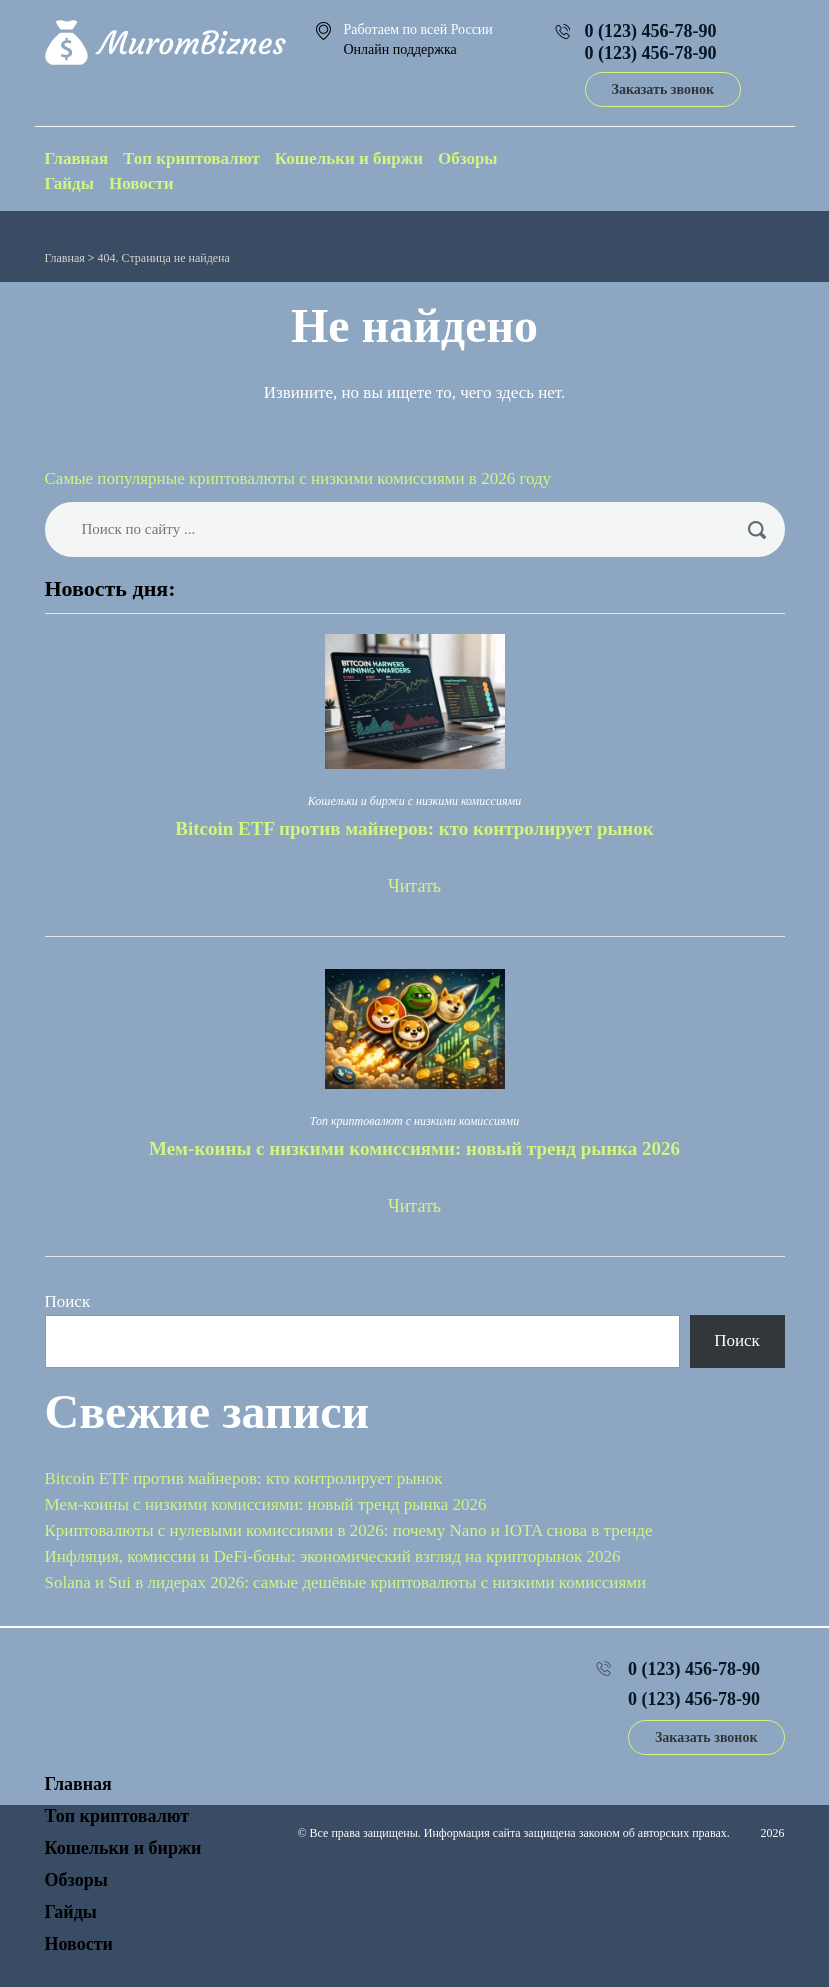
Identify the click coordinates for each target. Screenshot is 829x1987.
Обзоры (468, 158)
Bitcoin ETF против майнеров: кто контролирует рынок (414, 828)
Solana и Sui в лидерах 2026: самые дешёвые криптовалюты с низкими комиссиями (346, 1582)
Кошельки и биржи (349, 158)
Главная (77, 158)
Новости (141, 183)
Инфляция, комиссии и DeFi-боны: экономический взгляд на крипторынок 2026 (333, 1556)
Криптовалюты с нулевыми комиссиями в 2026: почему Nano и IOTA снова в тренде (349, 1530)
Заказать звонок (663, 89)
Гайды (70, 183)
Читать (414, 886)
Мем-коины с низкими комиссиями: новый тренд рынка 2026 (414, 1148)
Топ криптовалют (191, 158)
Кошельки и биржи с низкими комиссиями (414, 801)
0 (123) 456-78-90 (651, 31)
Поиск (68, 1301)
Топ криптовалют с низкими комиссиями (414, 1121)
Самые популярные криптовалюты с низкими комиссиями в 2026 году (298, 478)
